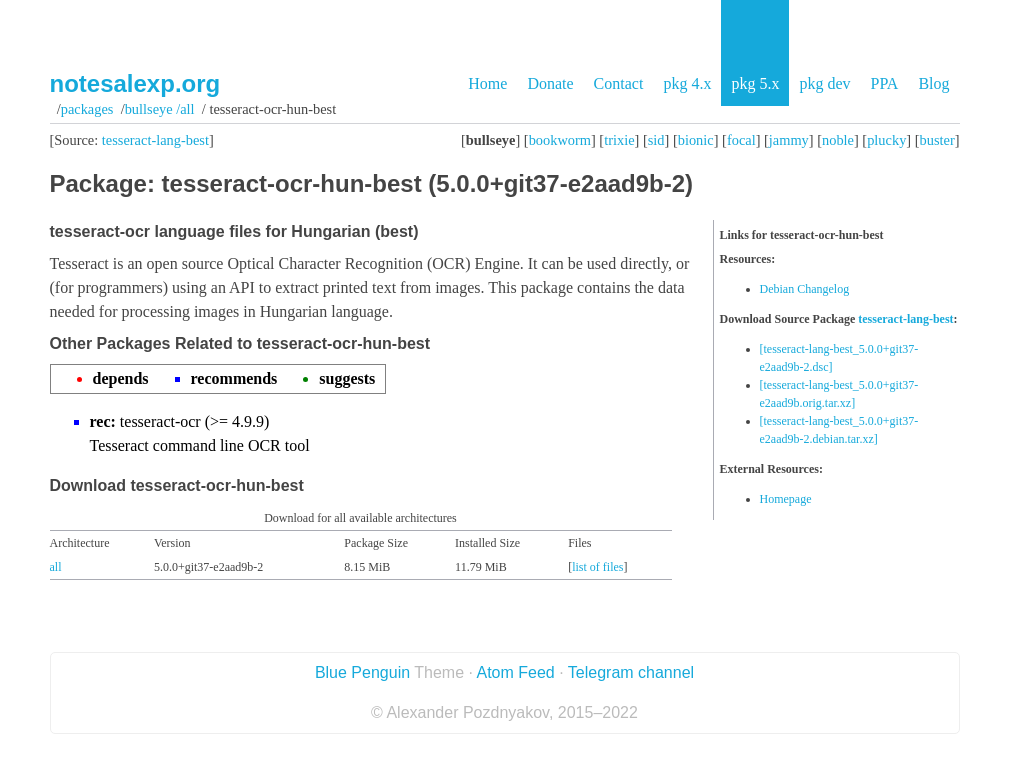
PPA (884, 83)
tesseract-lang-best (155, 140)
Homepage (786, 499)
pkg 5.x (755, 83)
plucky (886, 140)
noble (838, 140)
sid (656, 140)
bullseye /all (160, 109)
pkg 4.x (687, 83)
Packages (87, 109)
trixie (619, 140)
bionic (696, 140)
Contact (619, 83)
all (56, 567)
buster (937, 140)
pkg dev (824, 83)
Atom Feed (515, 672)
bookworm (560, 140)
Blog (933, 83)
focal (741, 140)
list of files (597, 567)
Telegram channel (631, 672)
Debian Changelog (805, 289)
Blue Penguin (362, 672)
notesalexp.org (135, 83)
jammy (789, 140)
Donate (550, 83)
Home (487, 83)
